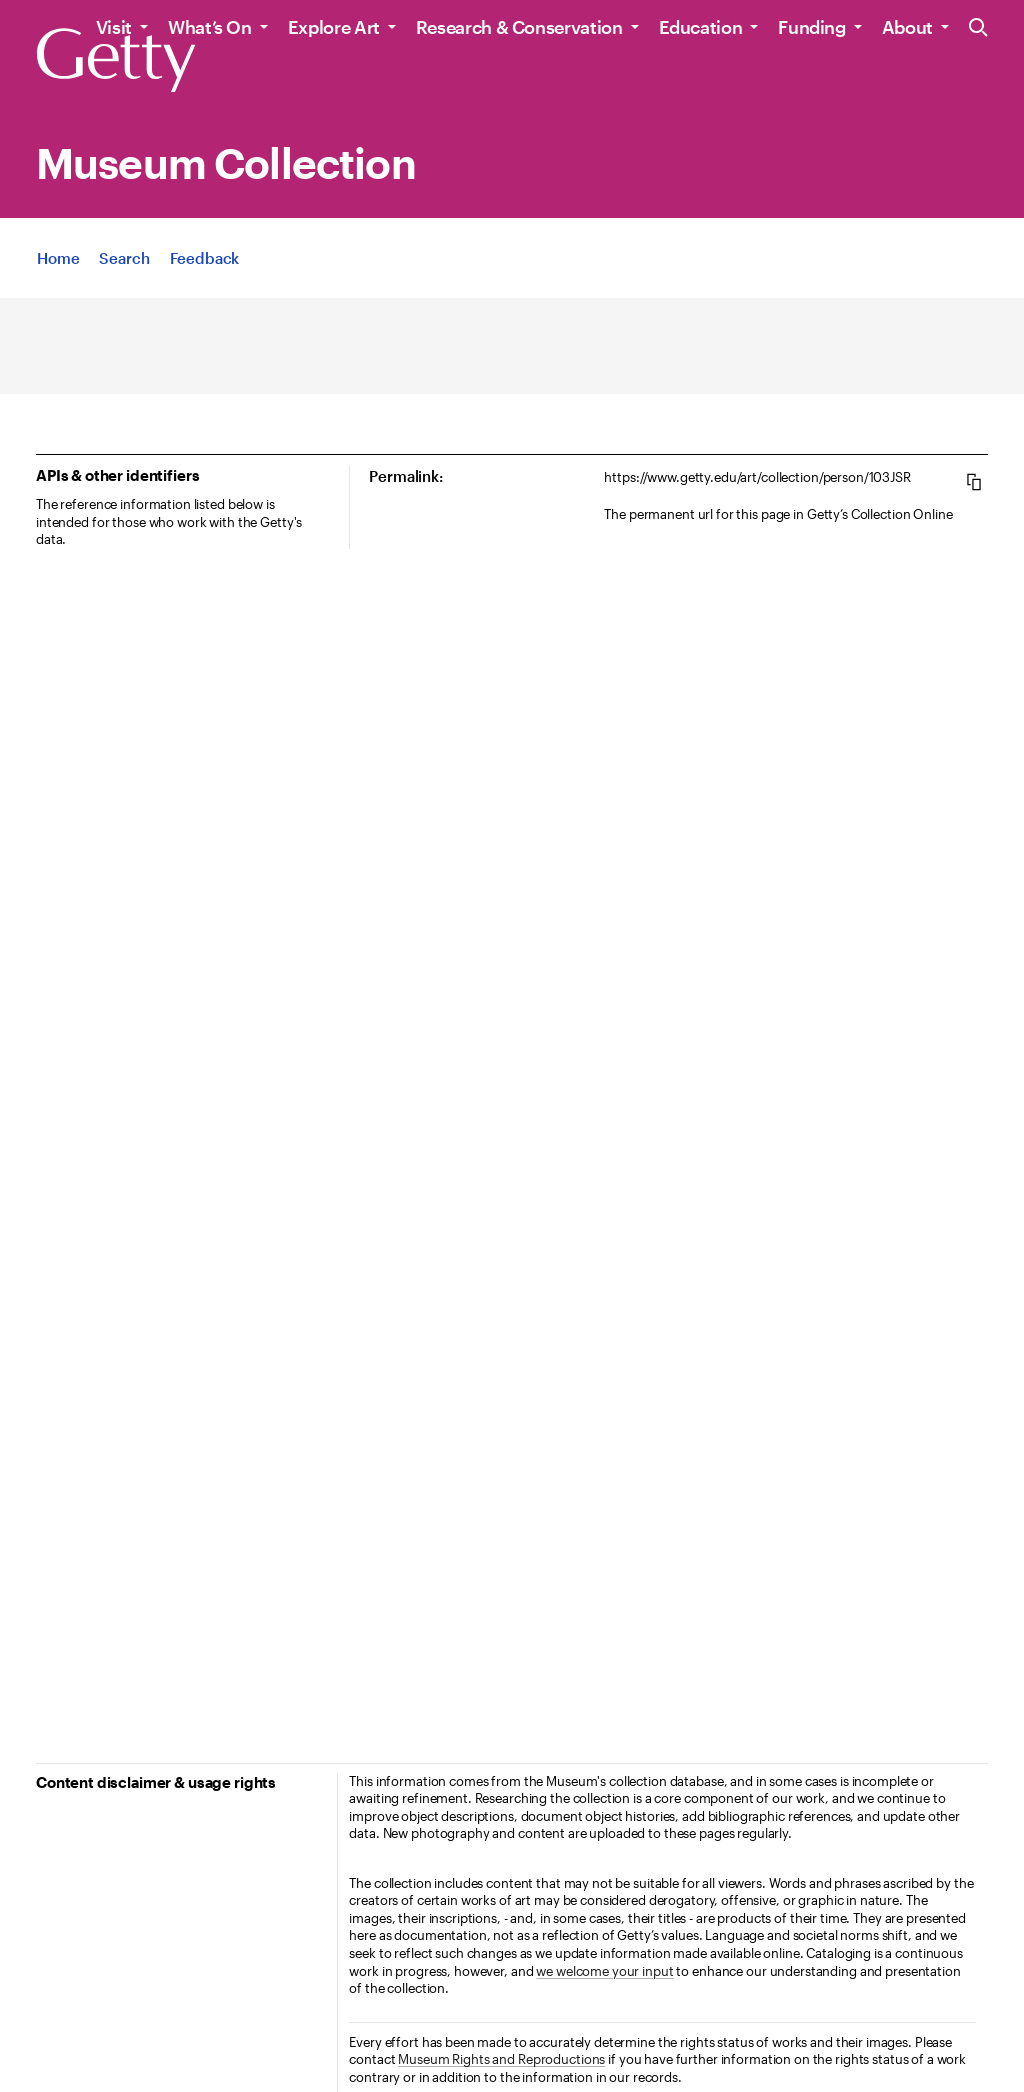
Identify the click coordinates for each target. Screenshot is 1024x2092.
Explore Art (334, 27)
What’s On (210, 27)
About (907, 27)
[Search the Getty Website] (978, 28)
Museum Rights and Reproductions (501, 2059)
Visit (114, 27)
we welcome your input (604, 1971)
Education (701, 27)
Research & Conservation (519, 27)
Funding (811, 27)
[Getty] (116, 61)
